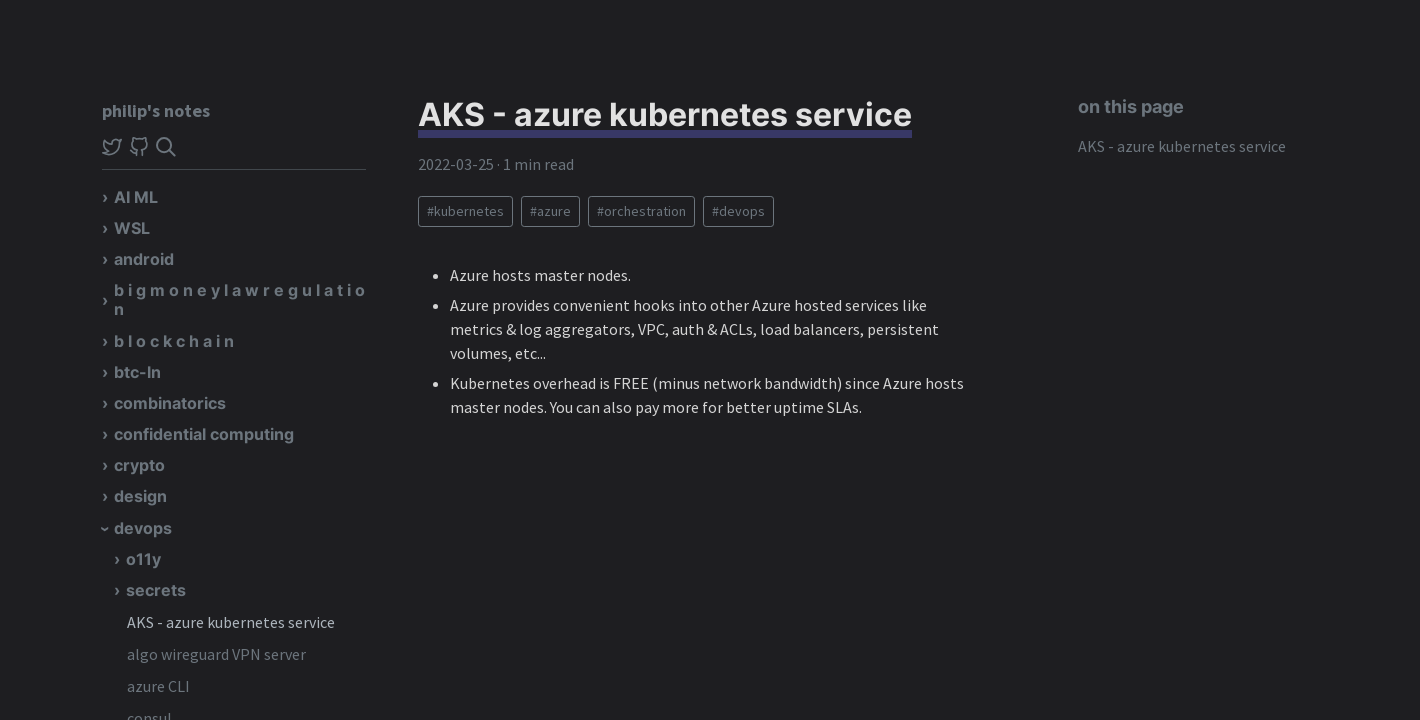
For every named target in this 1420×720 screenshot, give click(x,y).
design (140, 496)
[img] (166, 147)
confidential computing (204, 434)
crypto (139, 465)
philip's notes (156, 110)
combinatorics (170, 403)
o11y (143, 559)
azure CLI (158, 686)
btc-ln (137, 372)
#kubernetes (465, 211)
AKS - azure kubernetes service (231, 622)
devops (143, 528)
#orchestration (641, 211)
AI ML (136, 197)
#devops (738, 211)
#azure (550, 211)
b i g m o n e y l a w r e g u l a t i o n (239, 299)
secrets (156, 590)
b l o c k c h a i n (174, 341)
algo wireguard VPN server (216, 654)
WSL (132, 228)
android (144, 259)
